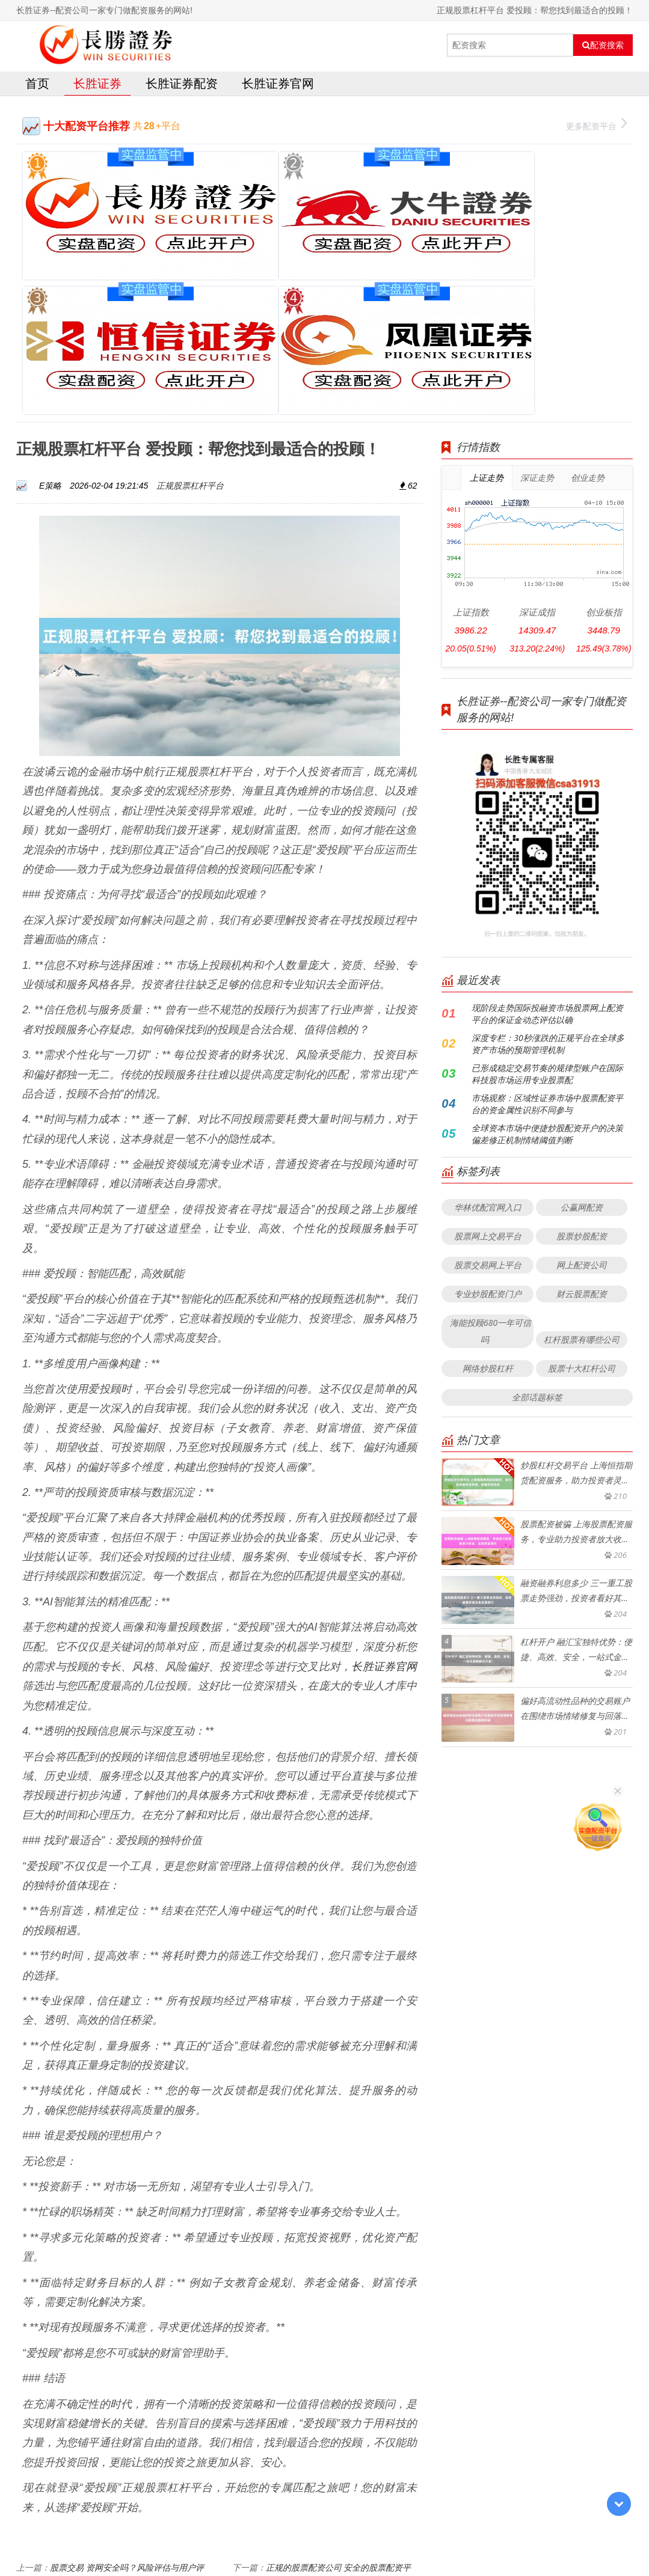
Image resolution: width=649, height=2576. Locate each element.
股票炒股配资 (581, 1052)
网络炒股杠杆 (488, 1184)
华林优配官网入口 (487, 1023)
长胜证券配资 (182, 86)
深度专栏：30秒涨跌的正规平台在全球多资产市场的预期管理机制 (548, 859)
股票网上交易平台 (487, 1052)
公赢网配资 (582, 1023)
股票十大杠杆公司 (581, 1184)
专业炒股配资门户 (487, 1110)
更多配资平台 (596, 127)
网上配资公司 (581, 1081)
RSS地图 (420, 2536)
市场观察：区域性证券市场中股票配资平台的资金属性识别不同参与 (547, 920)
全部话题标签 (537, 1213)
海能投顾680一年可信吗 (490, 1147)
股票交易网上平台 (487, 1081)
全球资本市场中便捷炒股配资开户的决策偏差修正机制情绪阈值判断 (547, 950)
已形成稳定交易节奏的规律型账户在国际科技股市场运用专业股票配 (547, 890)
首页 (37, 86)
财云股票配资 (581, 1110)
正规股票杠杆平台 (190, 301)
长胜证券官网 (278, 86)
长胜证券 (97, 86)
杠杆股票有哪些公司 (582, 1155)
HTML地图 (459, 2536)
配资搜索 (603, 45)
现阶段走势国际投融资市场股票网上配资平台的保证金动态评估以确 (547, 829)
